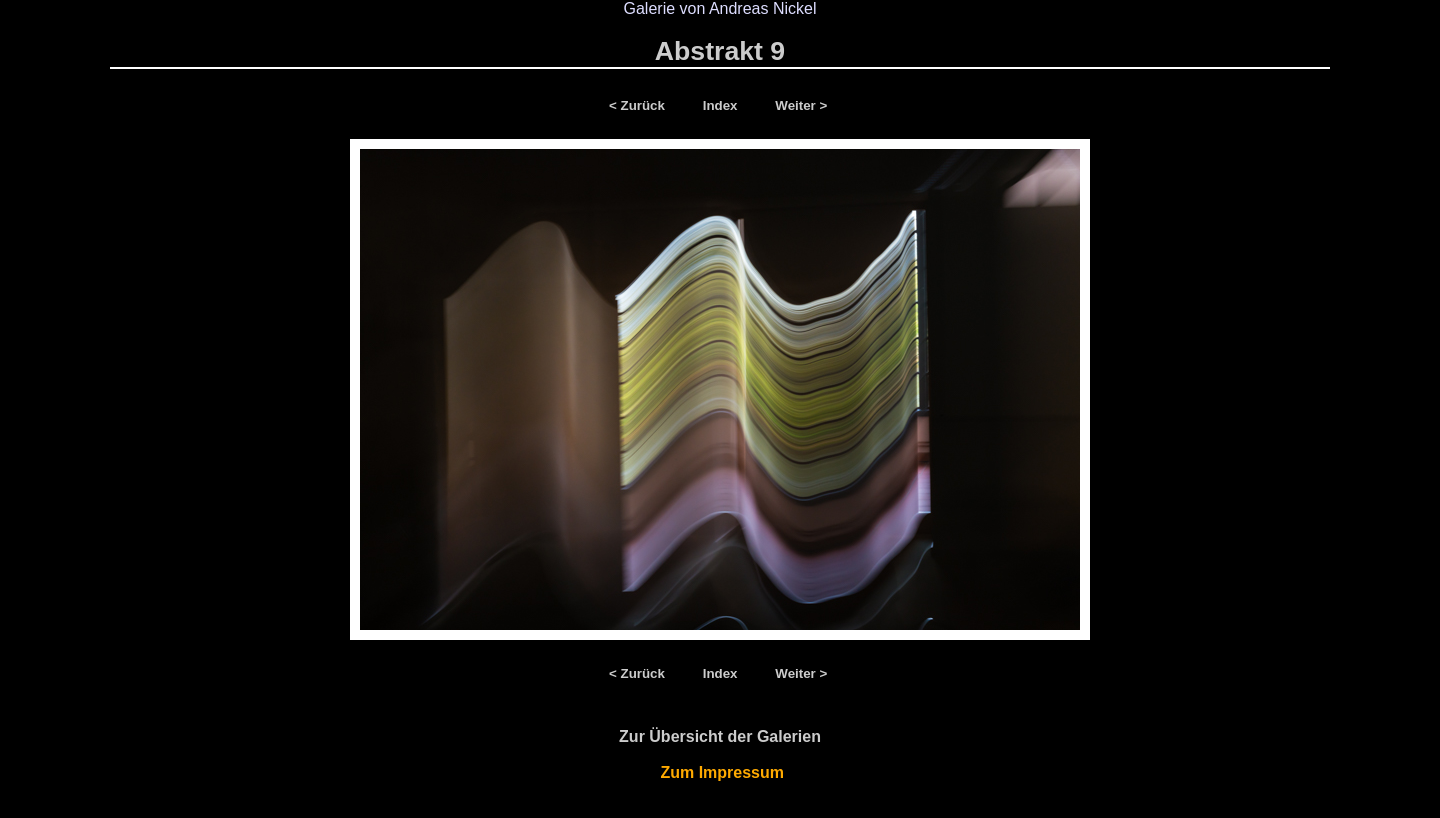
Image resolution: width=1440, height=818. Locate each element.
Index (722, 105)
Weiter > (801, 105)
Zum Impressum (720, 772)
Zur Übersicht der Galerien (720, 736)
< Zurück (641, 105)
